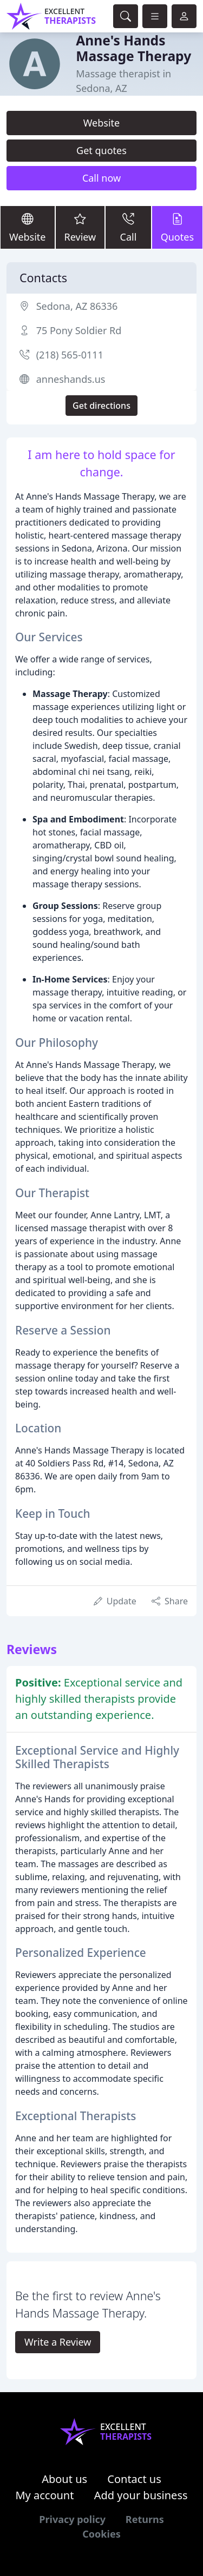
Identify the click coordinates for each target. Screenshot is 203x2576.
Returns (145, 2519)
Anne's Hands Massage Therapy (133, 48)
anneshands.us (71, 379)
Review (80, 226)
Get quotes (101, 150)
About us (64, 2479)
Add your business (141, 2495)
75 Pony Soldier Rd (79, 330)
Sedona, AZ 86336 (77, 306)
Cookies (101, 2533)
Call (128, 226)
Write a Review (57, 2341)
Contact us (134, 2479)
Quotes (177, 226)
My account (44, 2495)
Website (101, 122)
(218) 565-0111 (69, 354)
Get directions (101, 405)
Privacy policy (72, 2519)
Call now (101, 177)
